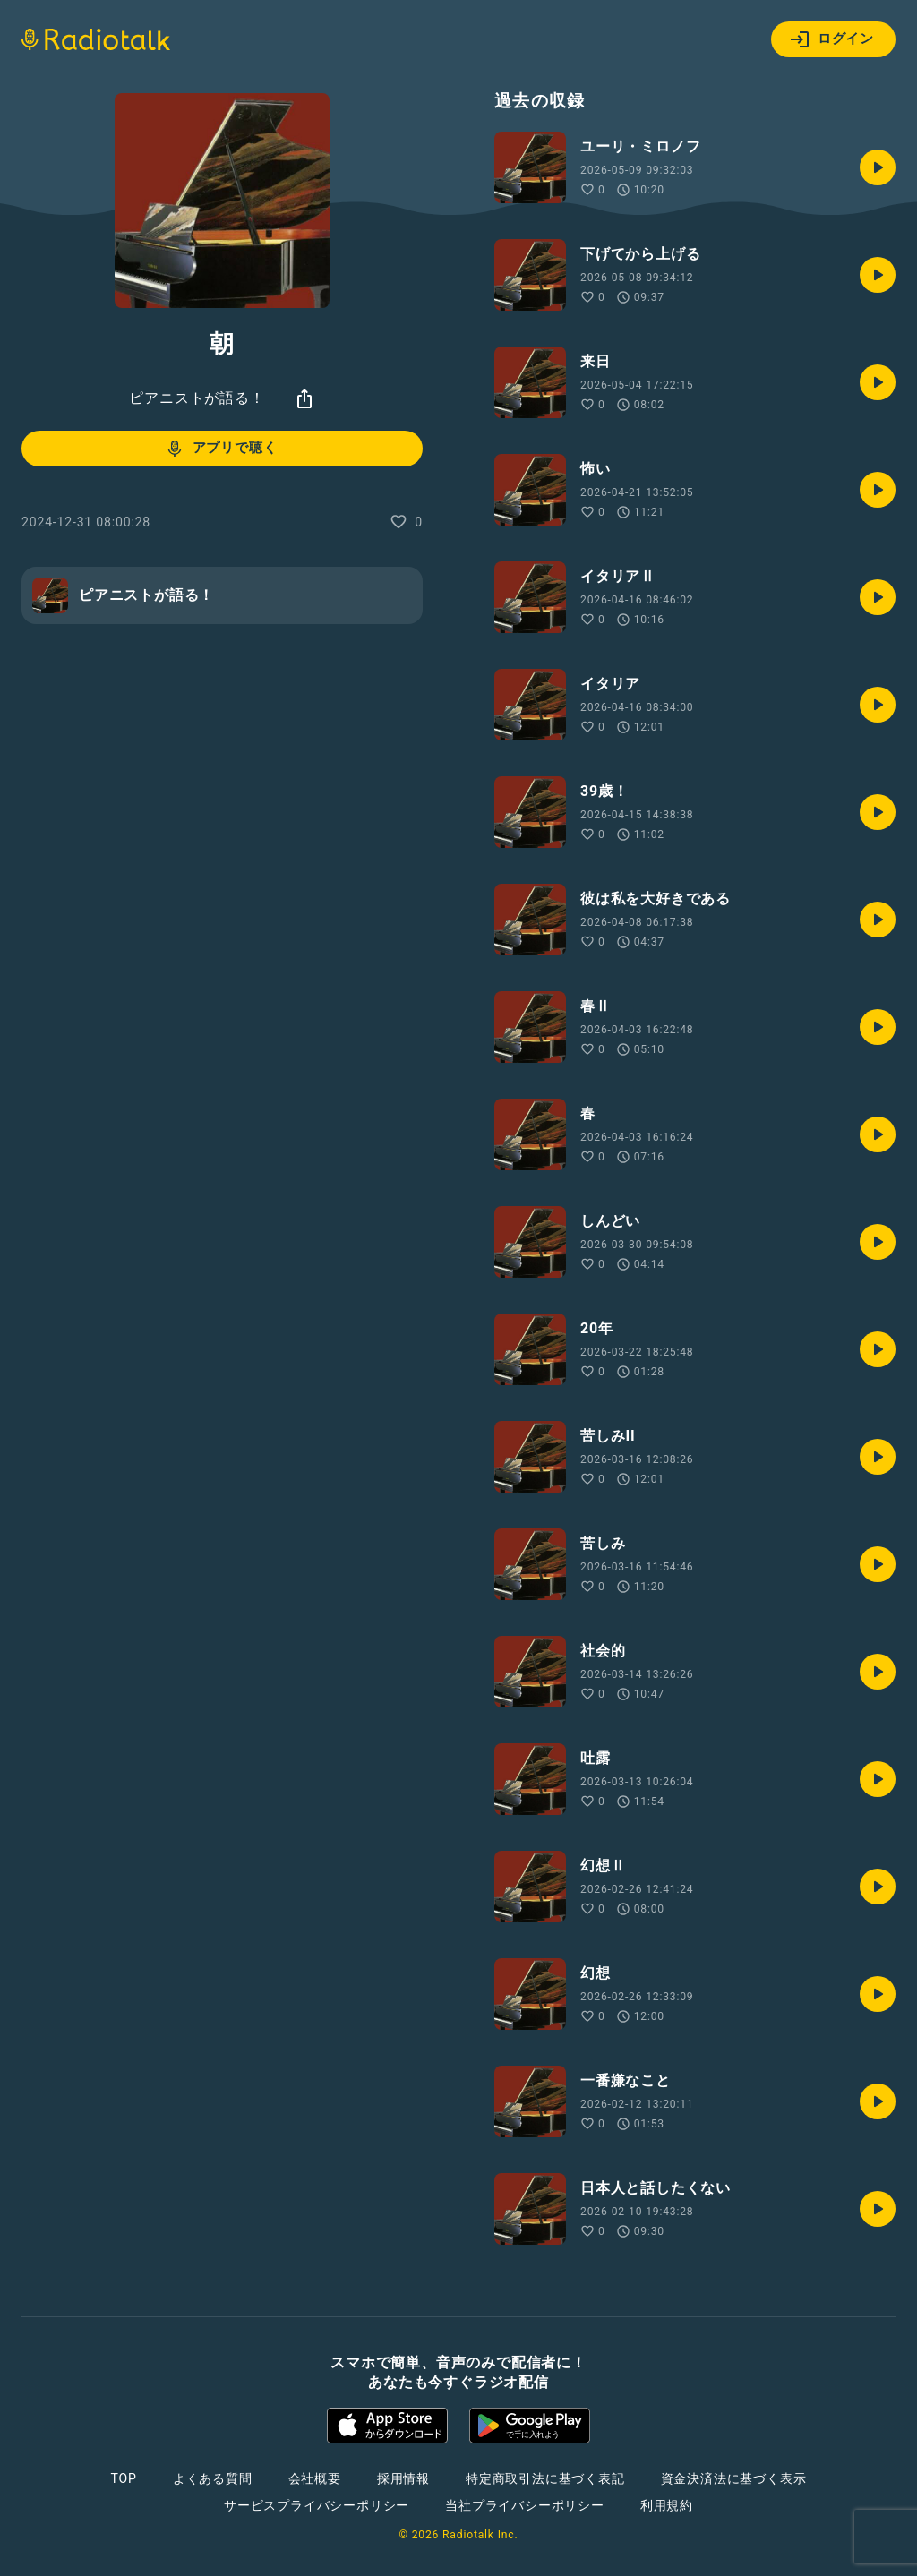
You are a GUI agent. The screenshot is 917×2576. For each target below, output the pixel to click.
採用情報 (403, 2478)
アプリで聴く (221, 448)
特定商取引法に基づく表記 (545, 2478)
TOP (124, 2478)
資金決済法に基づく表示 (734, 2478)
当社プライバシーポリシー (524, 2505)
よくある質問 (213, 2478)
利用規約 (666, 2505)
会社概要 (314, 2478)
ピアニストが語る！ (196, 398)
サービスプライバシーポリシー (316, 2505)
